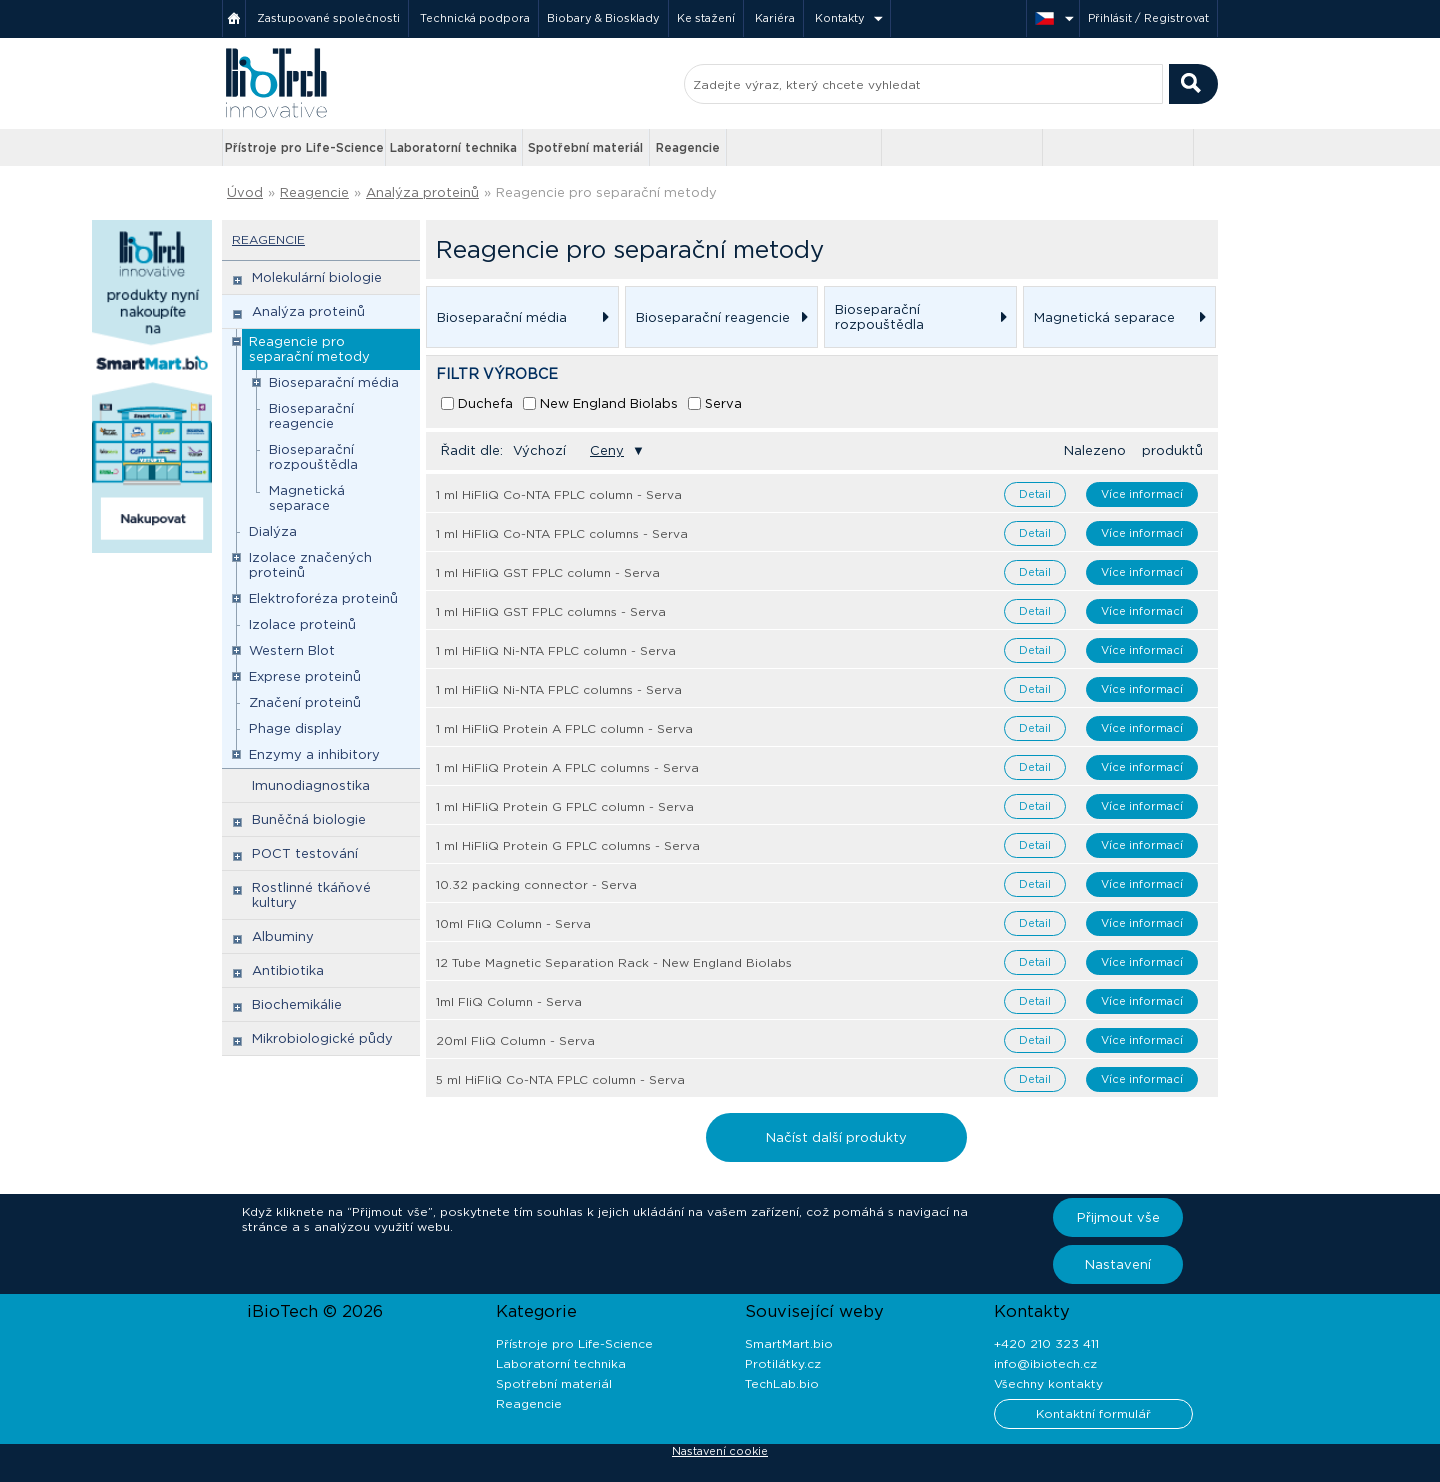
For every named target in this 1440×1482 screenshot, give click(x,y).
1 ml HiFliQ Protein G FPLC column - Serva (565, 806)
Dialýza (273, 531)
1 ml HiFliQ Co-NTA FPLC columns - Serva (562, 533)
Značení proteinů (305, 702)
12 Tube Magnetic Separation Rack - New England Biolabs (614, 962)
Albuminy (283, 936)
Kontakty (840, 18)
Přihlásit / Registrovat (1148, 18)
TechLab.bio (782, 1383)
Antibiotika (288, 970)
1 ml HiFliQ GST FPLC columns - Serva (551, 611)
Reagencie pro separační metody (606, 192)
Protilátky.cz (783, 1363)
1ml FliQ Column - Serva (509, 1001)
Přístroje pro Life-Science (304, 147)
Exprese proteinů (305, 676)
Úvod (245, 192)
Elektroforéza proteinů (323, 598)
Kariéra (775, 18)
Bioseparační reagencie (311, 416)
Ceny (607, 450)
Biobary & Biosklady (603, 18)
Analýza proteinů (422, 192)
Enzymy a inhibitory (314, 754)
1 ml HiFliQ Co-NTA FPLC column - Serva (559, 494)
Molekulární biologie (317, 277)
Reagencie (688, 147)
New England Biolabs (609, 403)
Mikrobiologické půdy (322, 1038)
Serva (723, 403)
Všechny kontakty (1048, 1383)
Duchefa (485, 403)
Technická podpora (475, 18)
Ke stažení (706, 18)
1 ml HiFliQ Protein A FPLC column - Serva (564, 728)
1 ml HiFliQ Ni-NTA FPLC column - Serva (556, 650)
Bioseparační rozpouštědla (313, 457)
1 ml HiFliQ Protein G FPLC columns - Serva (568, 845)
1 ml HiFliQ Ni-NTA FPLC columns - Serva (559, 689)
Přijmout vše (1118, 1217)
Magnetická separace (307, 498)
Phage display (295, 728)
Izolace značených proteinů (310, 565)
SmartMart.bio (789, 1343)
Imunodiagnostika (311, 785)
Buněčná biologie (309, 819)
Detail (1035, 494)
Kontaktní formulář (1093, 1413)
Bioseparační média (334, 382)
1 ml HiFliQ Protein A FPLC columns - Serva (567, 767)
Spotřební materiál (585, 147)
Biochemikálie (297, 1004)
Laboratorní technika (453, 147)
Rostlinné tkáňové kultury (311, 895)
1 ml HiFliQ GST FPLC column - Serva (548, 572)
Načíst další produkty (836, 1137)
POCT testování (305, 853)
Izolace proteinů (302, 624)
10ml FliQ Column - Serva (513, 923)
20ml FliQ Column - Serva (515, 1040)
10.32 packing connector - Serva (536, 884)
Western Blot (292, 650)
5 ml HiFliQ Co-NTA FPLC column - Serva (560, 1079)
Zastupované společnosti (328, 18)
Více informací (1142, 494)
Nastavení (1118, 1264)
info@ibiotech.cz (1045, 1363)
